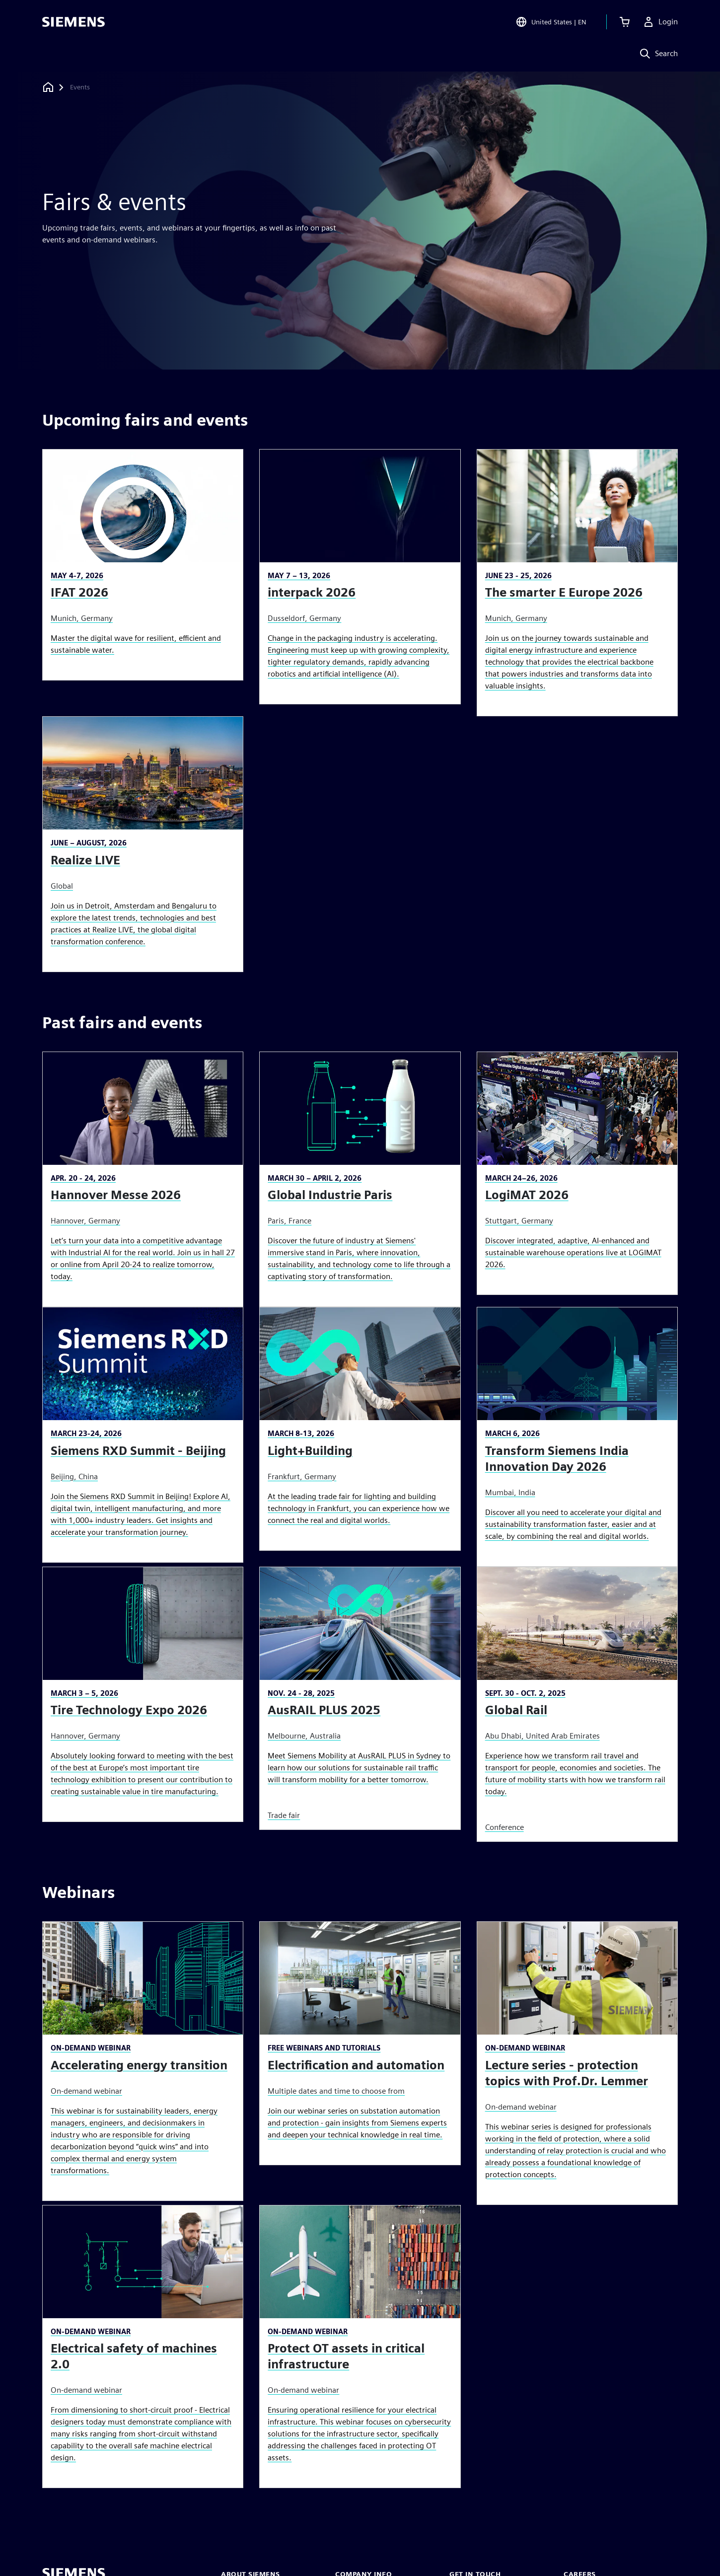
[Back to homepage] (48, 87)
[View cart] (625, 22)
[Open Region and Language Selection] (550, 22)
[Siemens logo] (73, 22)
